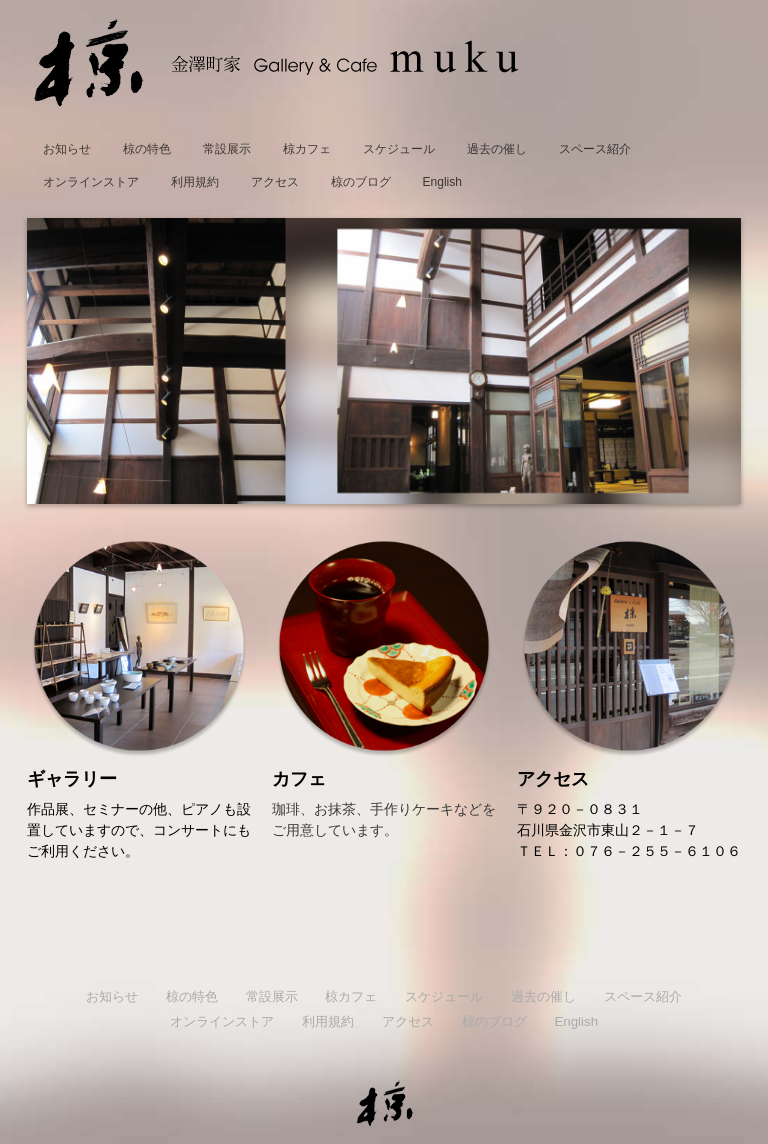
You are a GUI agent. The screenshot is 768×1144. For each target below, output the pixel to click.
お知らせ (67, 149)
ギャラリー (72, 779)
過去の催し (497, 149)
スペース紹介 (595, 149)
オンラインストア (91, 182)
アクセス (275, 182)
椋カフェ (307, 149)
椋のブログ (361, 182)
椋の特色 (147, 149)
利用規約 (195, 182)
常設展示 (227, 149)
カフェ (299, 779)
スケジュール (399, 149)
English (442, 182)
